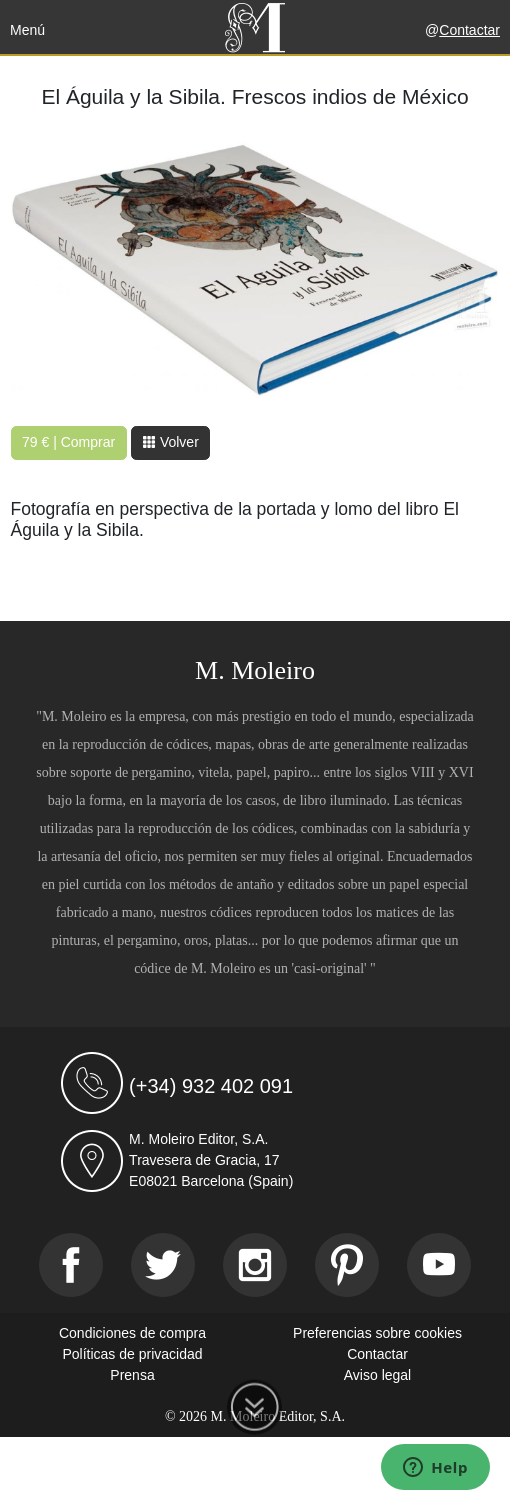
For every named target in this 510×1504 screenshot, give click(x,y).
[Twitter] (163, 1265)
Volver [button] (170, 442)
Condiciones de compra (132, 1333)
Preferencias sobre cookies (377, 1333)
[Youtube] (439, 1265)
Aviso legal (377, 1375)
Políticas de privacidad (132, 1354)
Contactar (469, 30)
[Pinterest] (347, 1265)
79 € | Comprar (68, 442)
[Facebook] (71, 1265)
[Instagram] (255, 1265)
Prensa (132, 1375)
